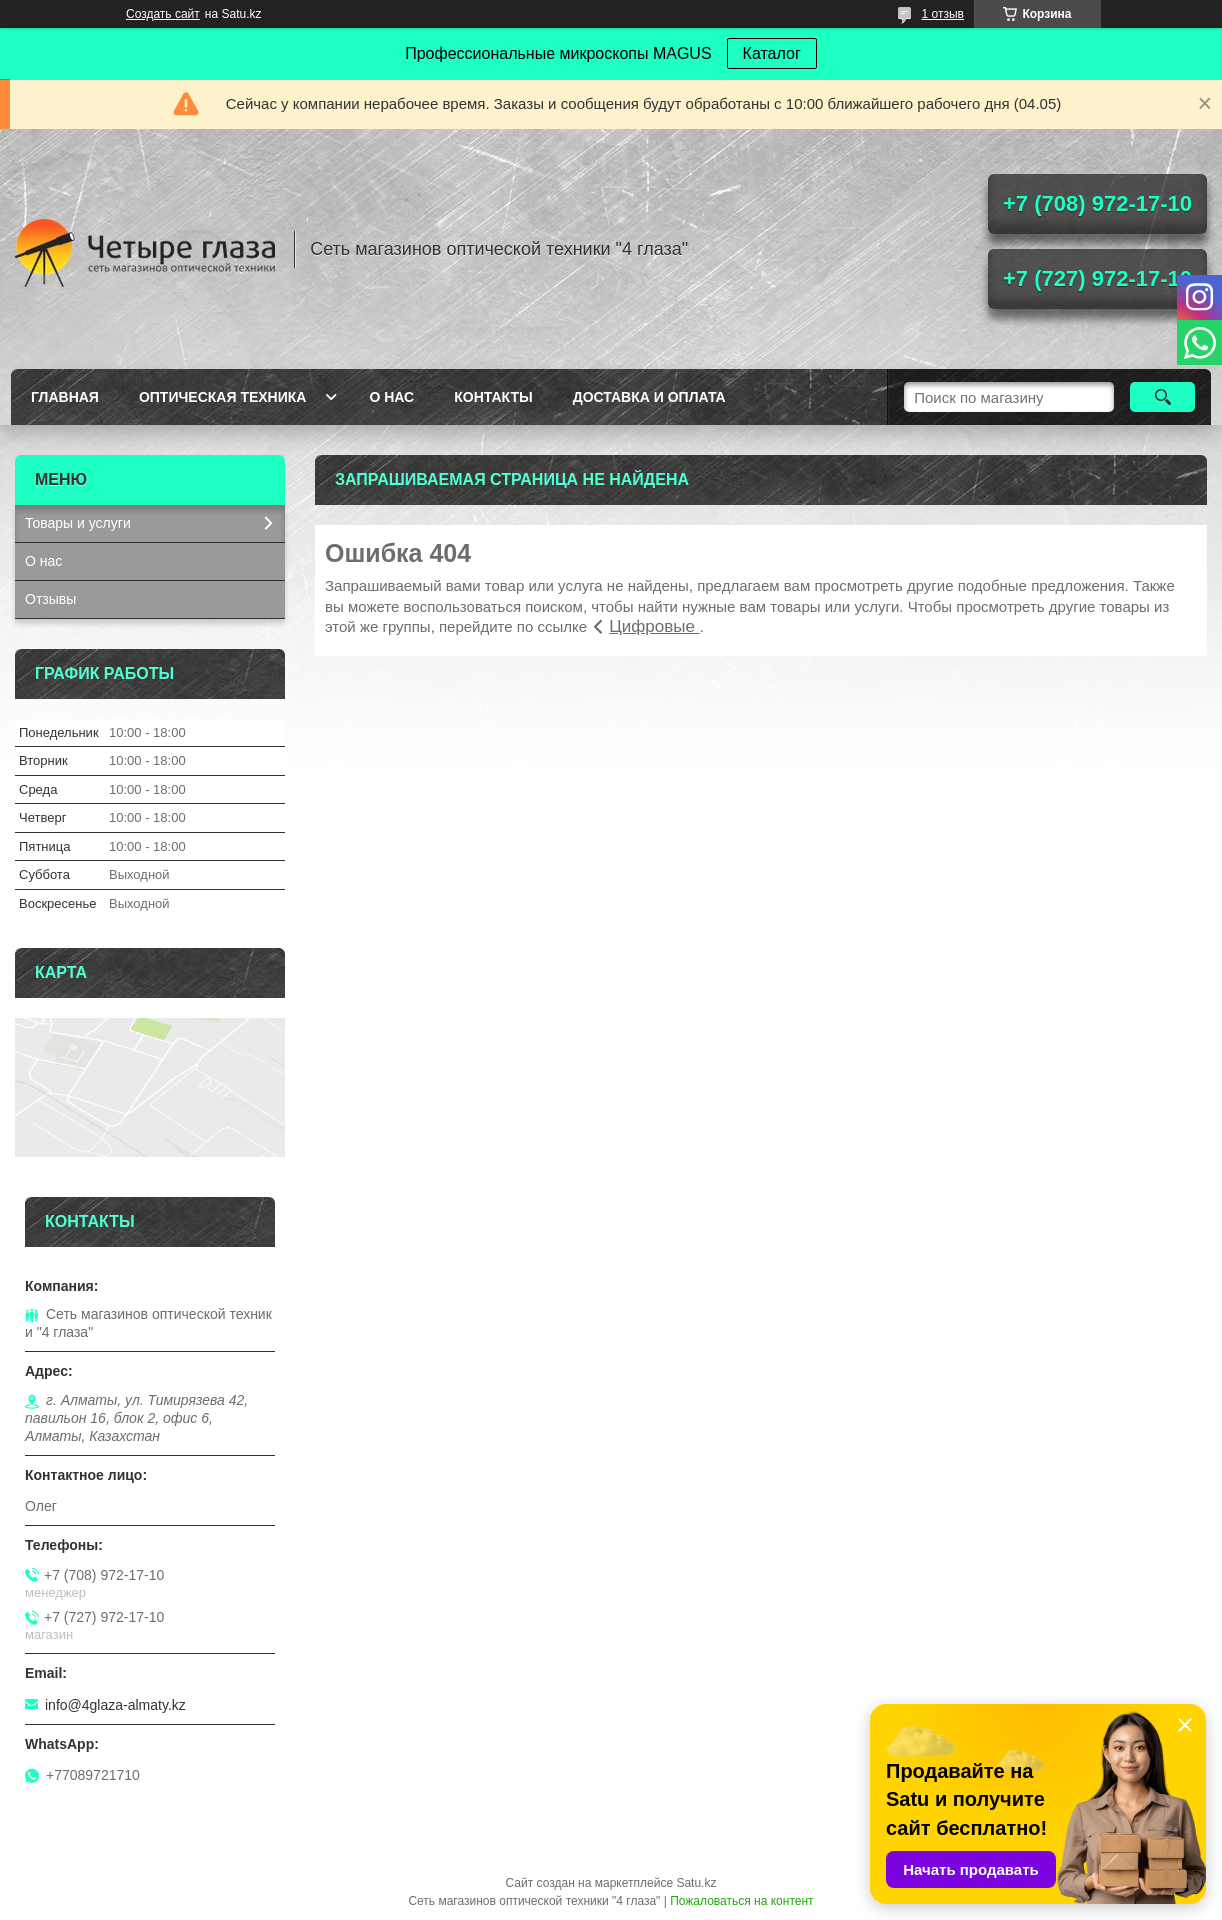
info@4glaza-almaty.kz (115, 1705)
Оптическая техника (223, 397)
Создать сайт (163, 14)
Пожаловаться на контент (741, 1901)
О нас (391, 397)
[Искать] (1162, 397)
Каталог (772, 53)
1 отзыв (943, 14)
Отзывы (50, 599)
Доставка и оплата (649, 397)
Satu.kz (696, 1883)
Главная (65, 397)
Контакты (493, 397)
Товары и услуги (78, 523)
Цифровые (654, 626)
